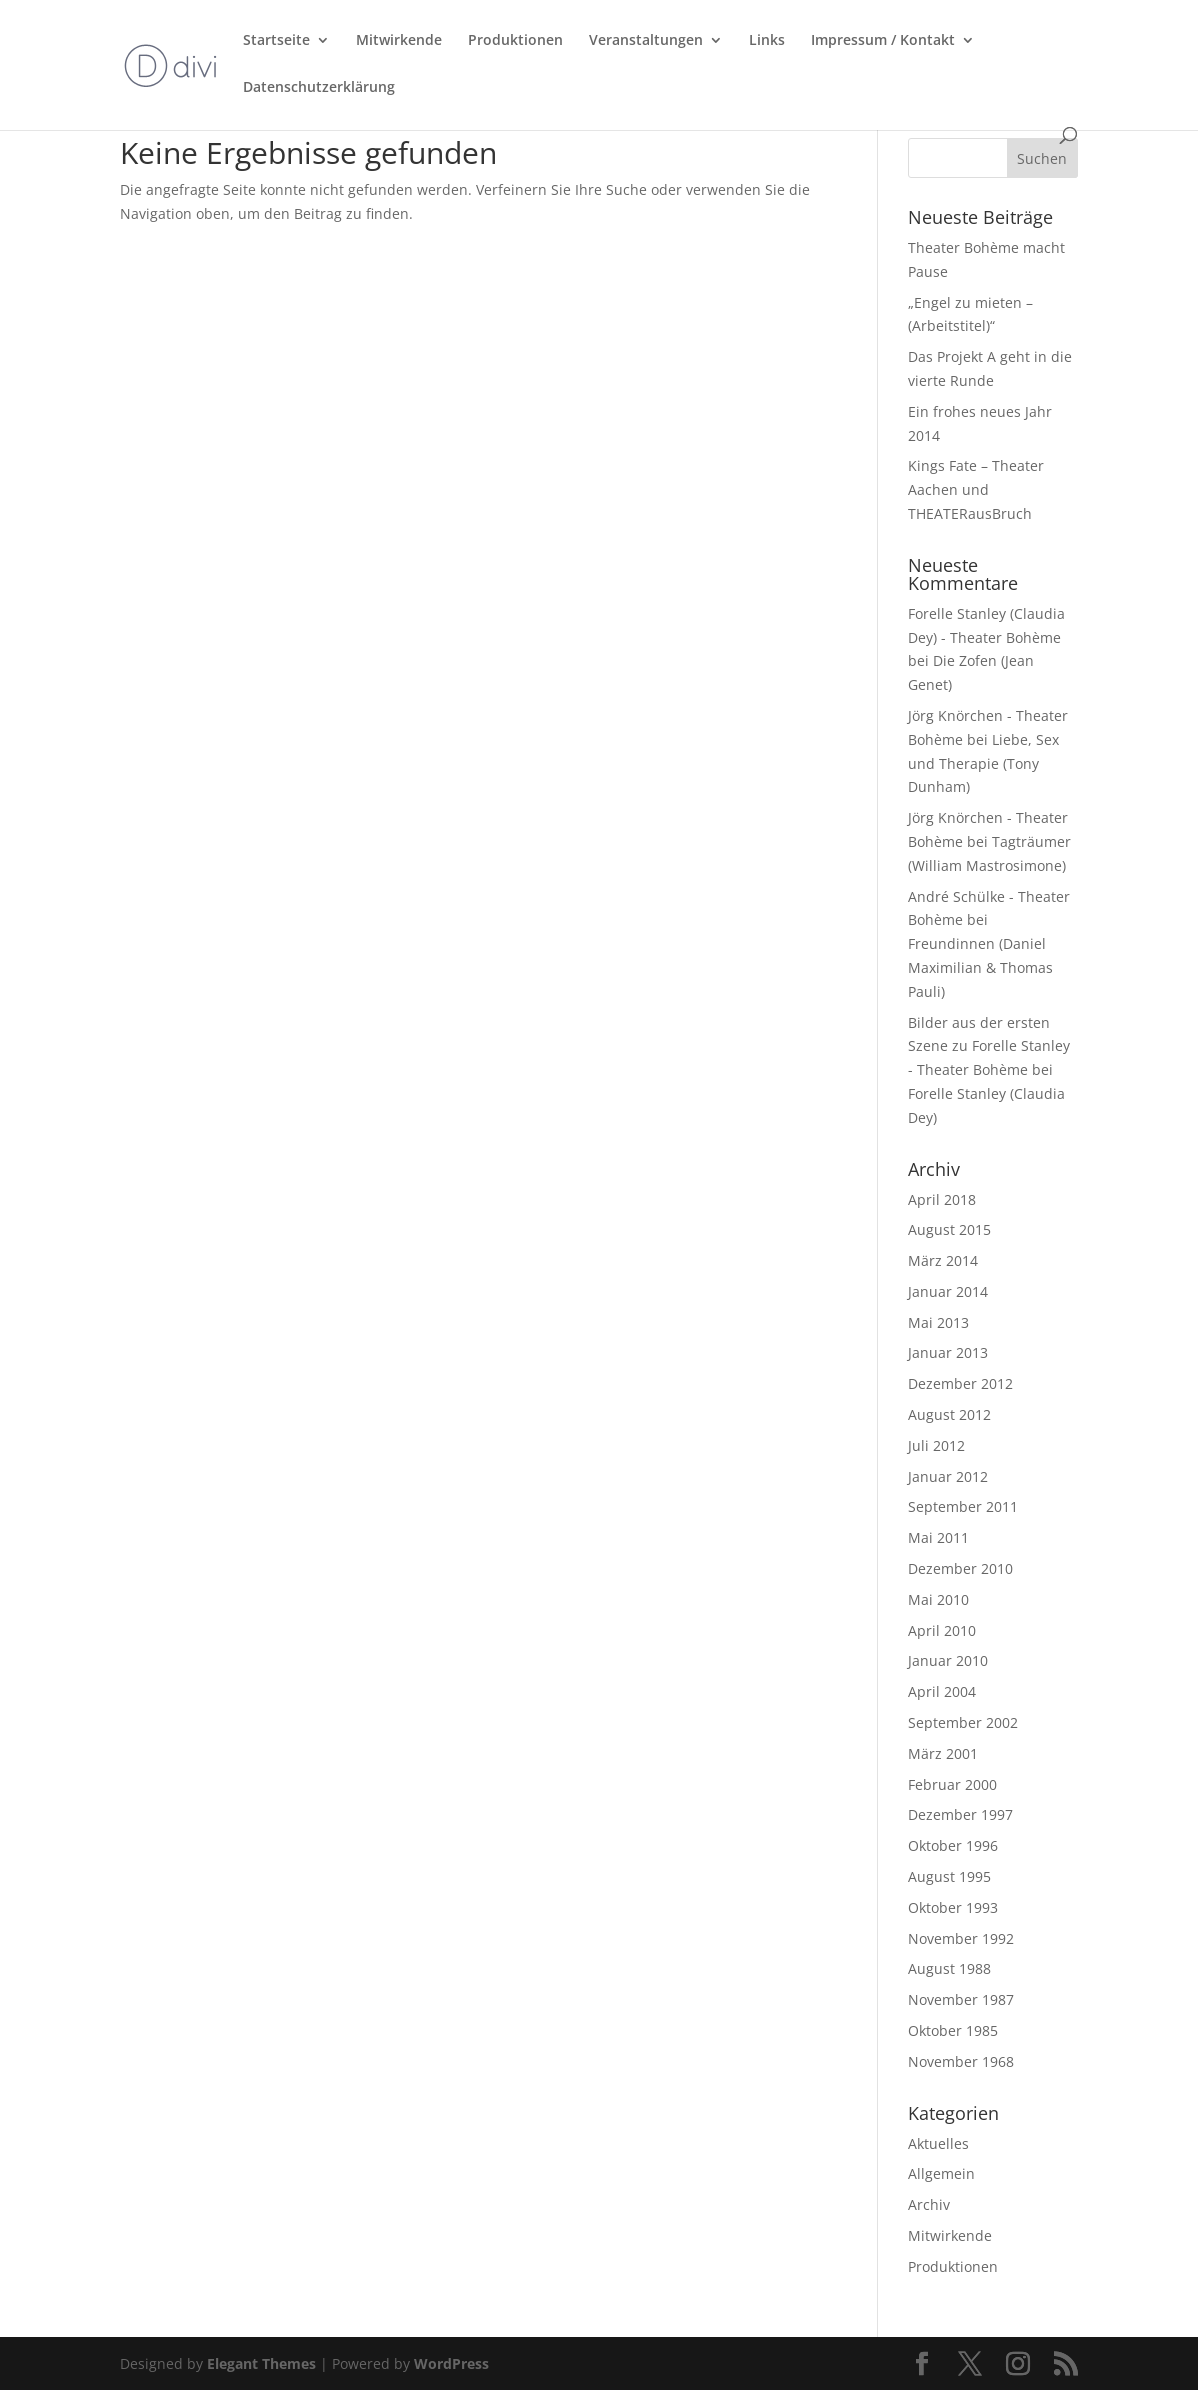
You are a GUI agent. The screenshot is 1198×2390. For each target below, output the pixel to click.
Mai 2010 (938, 1599)
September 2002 (963, 1722)
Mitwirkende (399, 41)
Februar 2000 (952, 1784)
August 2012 (949, 1414)
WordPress (451, 2363)
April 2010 (942, 1630)
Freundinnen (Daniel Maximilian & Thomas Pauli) (980, 967)
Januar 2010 (948, 1660)
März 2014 (943, 1260)
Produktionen (515, 41)
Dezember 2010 (960, 1568)
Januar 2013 (948, 1352)
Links (767, 41)
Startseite (276, 41)
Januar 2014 (948, 1291)
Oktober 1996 (953, 1845)
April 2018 (942, 1199)
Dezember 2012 (960, 1383)
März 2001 (943, 1753)
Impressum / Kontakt (883, 41)
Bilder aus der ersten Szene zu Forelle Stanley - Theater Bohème (989, 1046)
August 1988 (949, 1968)
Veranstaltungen (646, 41)
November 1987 (961, 1999)
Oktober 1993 (953, 1907)
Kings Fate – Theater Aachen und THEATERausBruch (976, 489)
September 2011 (963, 1506)
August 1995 (949, 1876)
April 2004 (942, 1691)
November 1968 (961, 2061)
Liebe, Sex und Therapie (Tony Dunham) (983, 763)
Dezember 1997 (960, 1814)
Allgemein (941, 2173)
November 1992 (961, 1938)
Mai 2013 (938, 1322)
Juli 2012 (936, 1445)
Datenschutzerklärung (319, 88)
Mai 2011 (938, 1537)
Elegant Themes (261, 2363)
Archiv (929, 2204)
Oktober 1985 (953, 2030)
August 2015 (949, 1229)
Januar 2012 (948, 1476)
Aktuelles (938, 2143)
